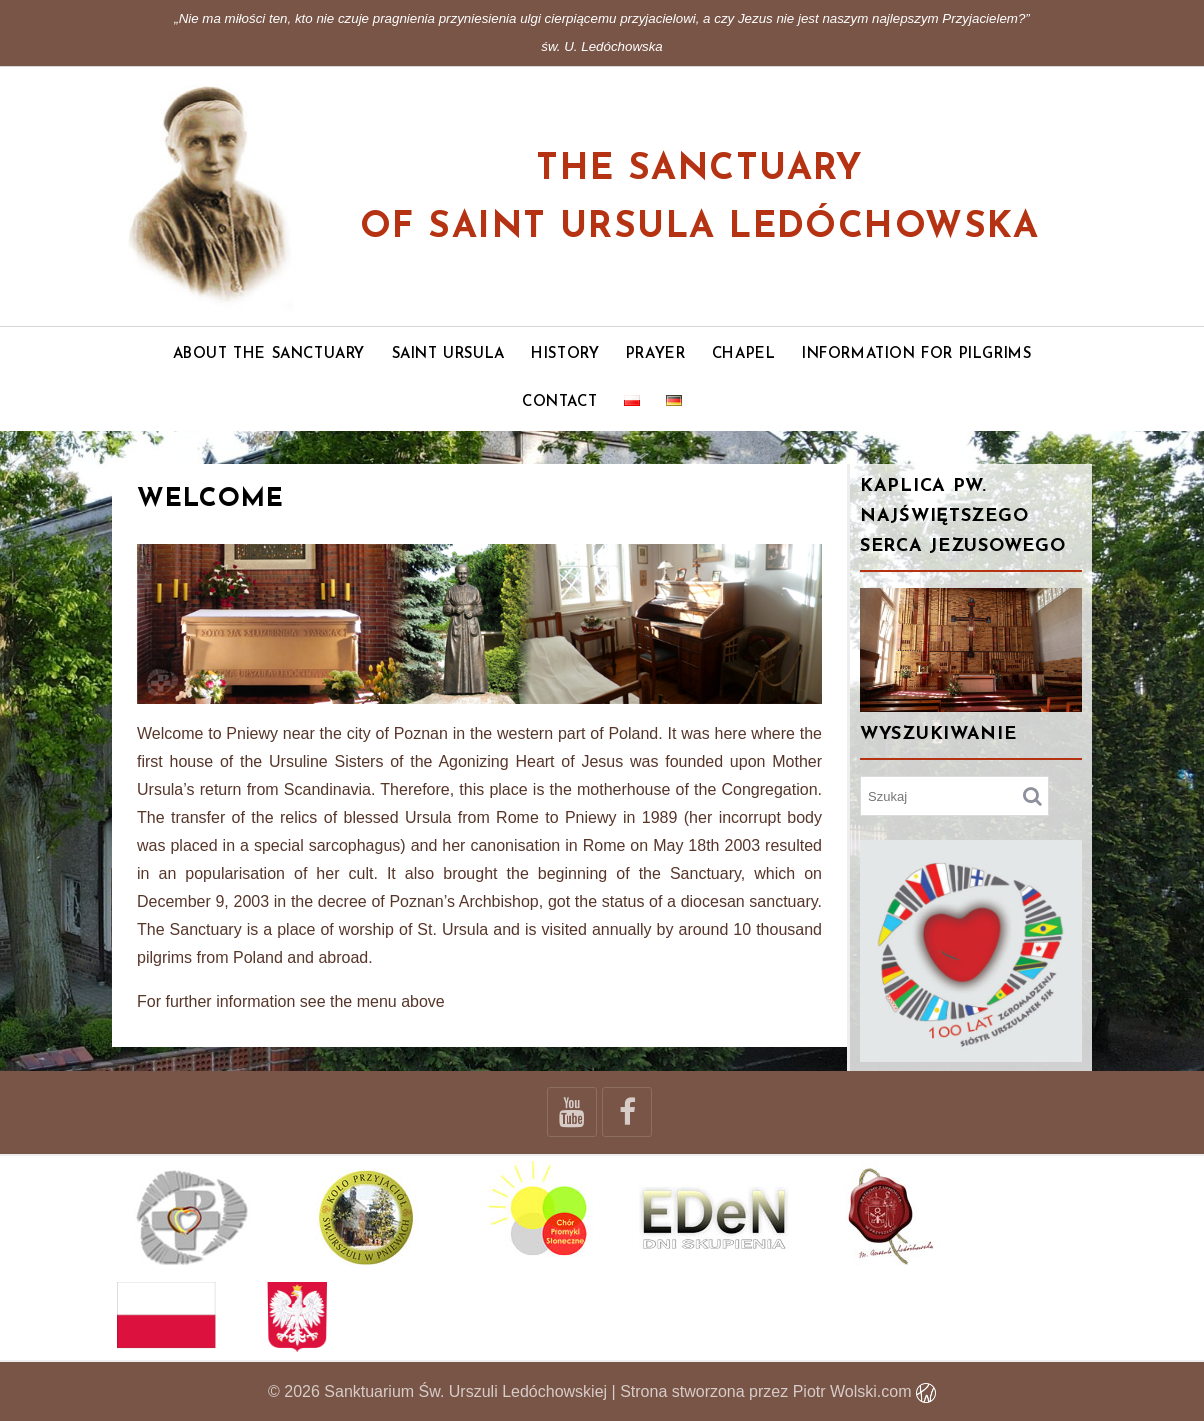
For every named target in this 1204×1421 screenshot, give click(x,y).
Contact (559, 402)
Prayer (656, 354)
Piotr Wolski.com (864, 1391)
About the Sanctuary (269, 354)
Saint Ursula (448, 354)
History (565, 354)
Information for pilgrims (916, 354)
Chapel (744, 354)
